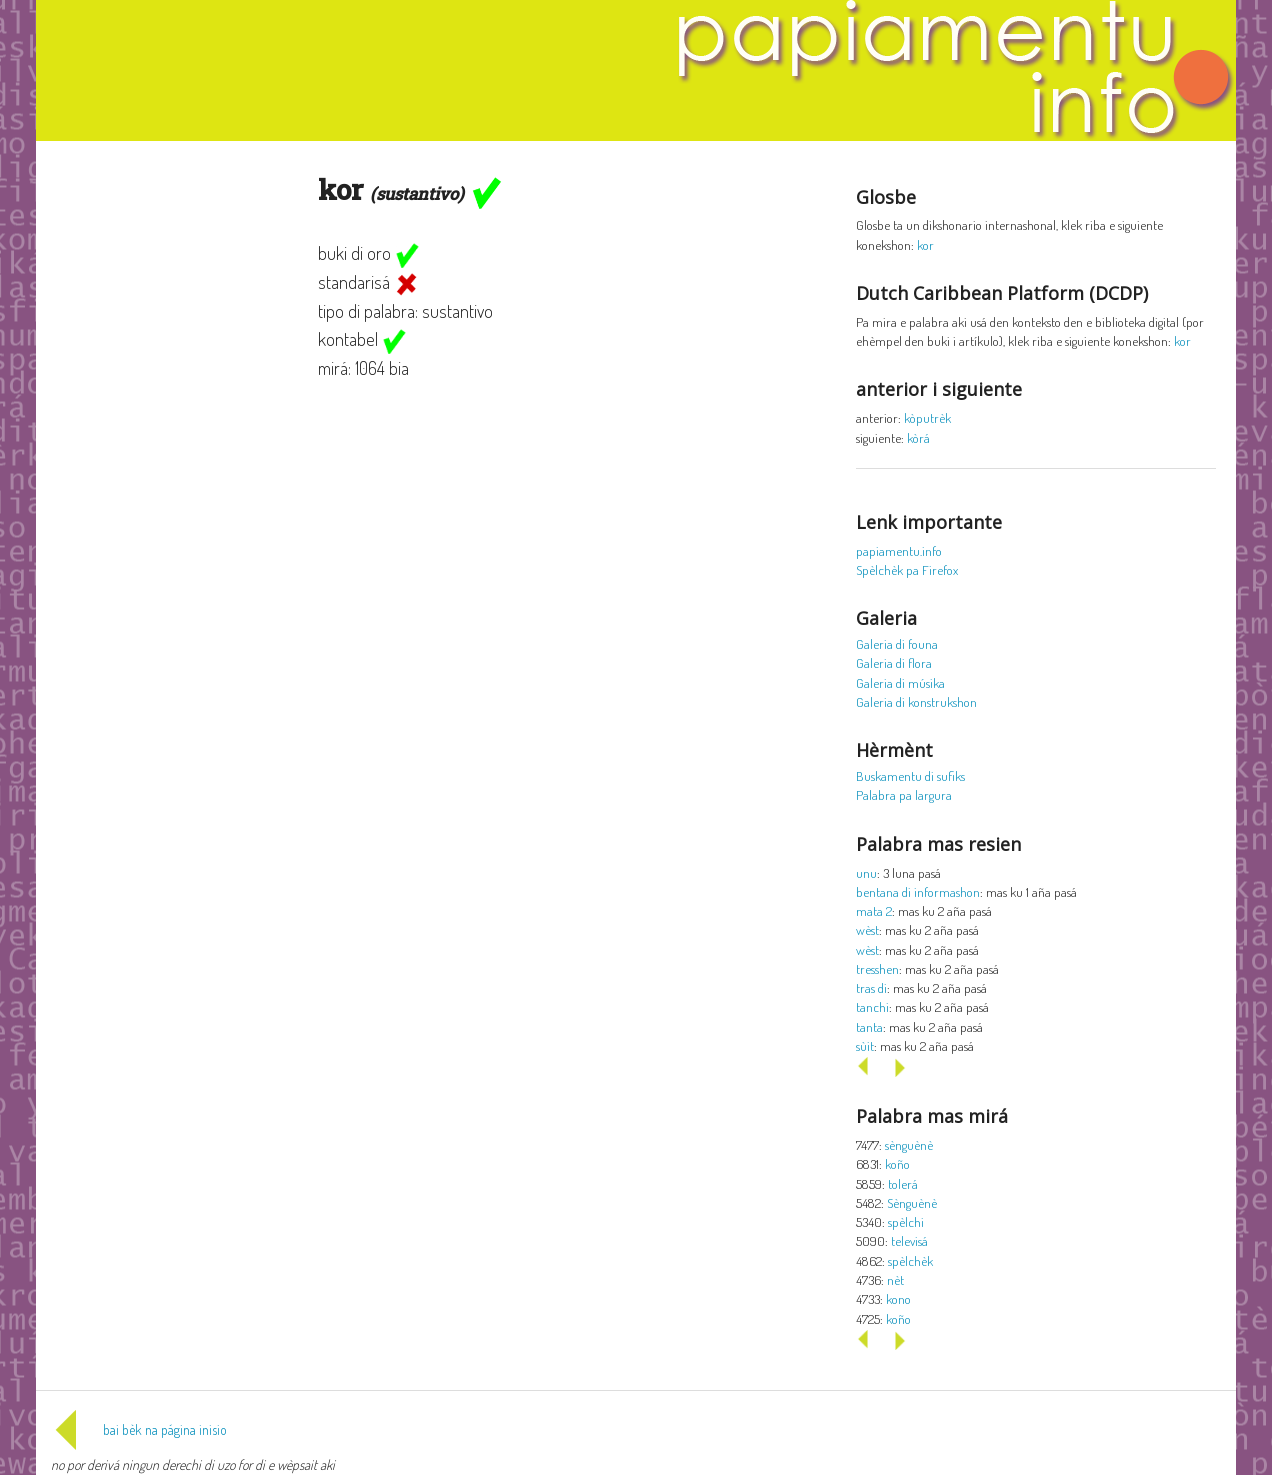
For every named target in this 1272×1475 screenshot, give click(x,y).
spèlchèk (910, 1260)
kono (898, 1298)
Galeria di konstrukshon (916, 701)
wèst (867, 929)
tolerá (903, 1183)
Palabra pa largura (904, 794)
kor (925, 244)
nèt (895, 1279)
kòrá (918, 437)
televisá (909, 1240)
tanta (869, 1026)
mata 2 (874, 910)
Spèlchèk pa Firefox (907, 569)
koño (897, 1163)
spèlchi (906, 1221)
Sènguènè (912, 1202)
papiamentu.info (899, 550)
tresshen (877, 968)
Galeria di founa (897, 643)
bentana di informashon (918, 891)
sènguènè (909, 1144)
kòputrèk (927, 417)
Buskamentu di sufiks (910, 775)
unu (866, 872)
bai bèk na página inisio (139, 1429)
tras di (871, 987)
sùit (865, 1045)
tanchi (872, 1006)
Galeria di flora (894, 662)
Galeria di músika (900, 682)
